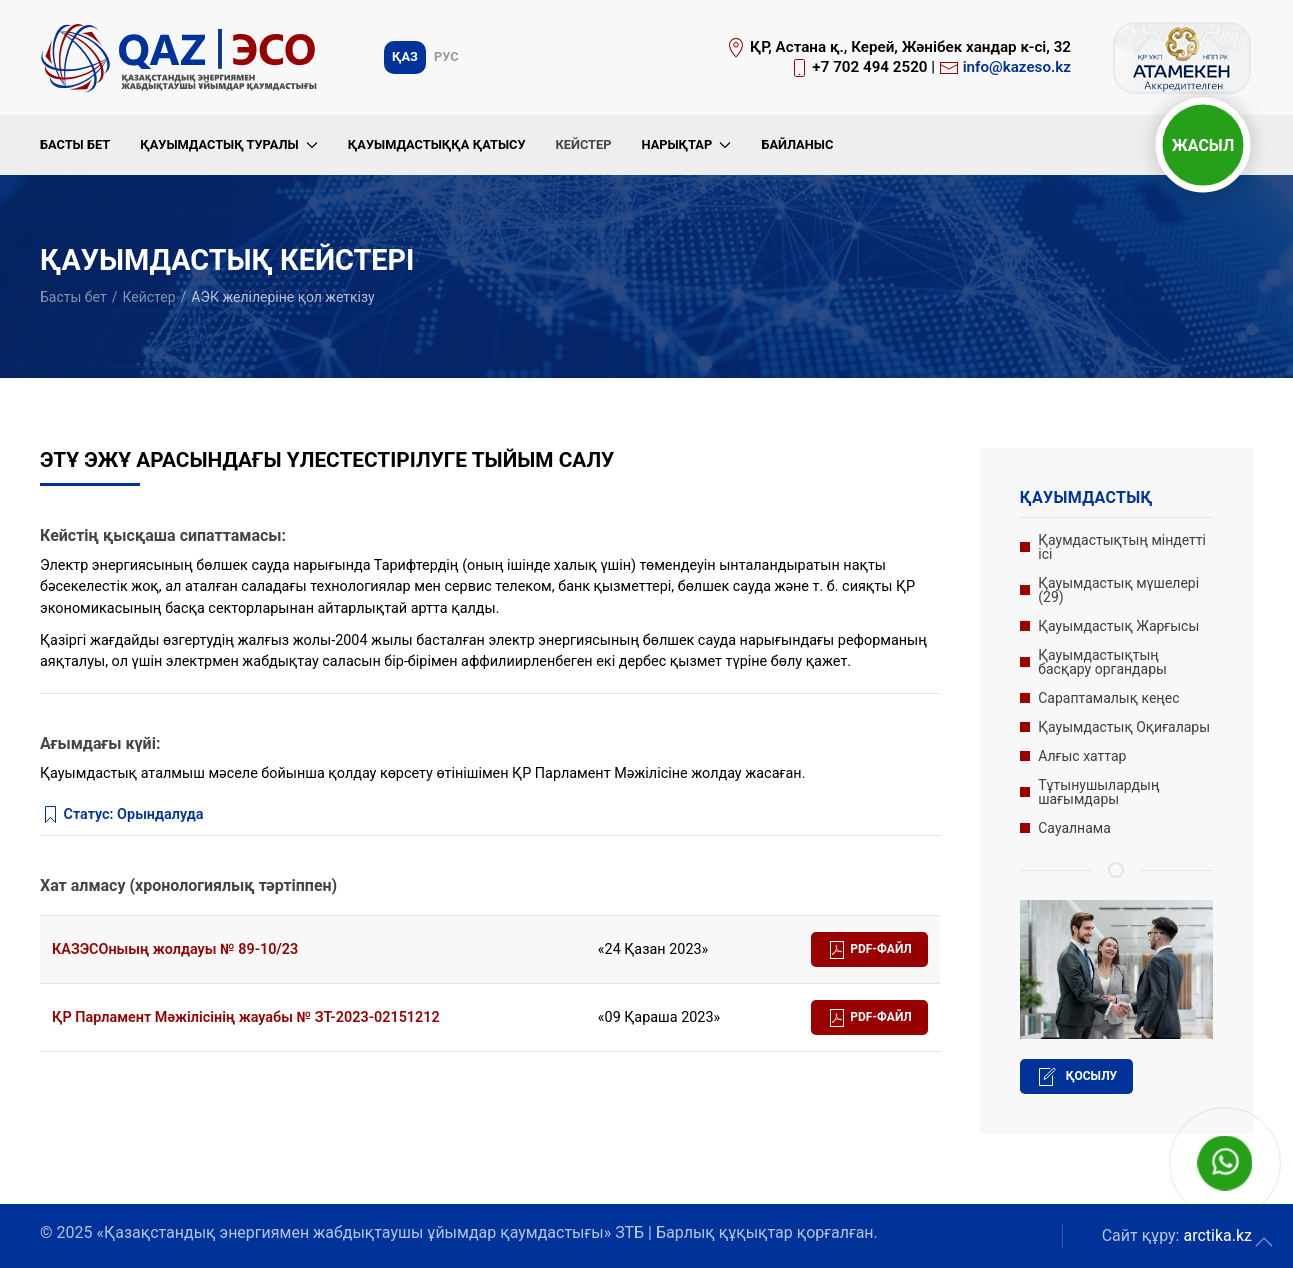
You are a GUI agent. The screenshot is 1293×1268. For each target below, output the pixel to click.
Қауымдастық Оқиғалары (1124, 727)
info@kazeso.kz (1017, 67)
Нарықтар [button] (686, 144)
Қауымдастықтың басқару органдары (1102, 662)
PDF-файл (869, 950)
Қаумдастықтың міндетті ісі (1122, 547)
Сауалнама (1074, 828)
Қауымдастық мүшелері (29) (1118, 590)
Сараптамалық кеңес (1108, 698)
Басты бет (75, 144)
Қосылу (1076, 1077)
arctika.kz (1217, 1235)
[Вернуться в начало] (182, 57)
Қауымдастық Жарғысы (1118, 626)
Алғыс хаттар (1082, 756)
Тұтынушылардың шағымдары (1098, 792)
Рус (446, 56)
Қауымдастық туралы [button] (229, 144)
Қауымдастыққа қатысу (437, 144)
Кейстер (583, 144)
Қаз (405, 56)
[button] (1264, 1242)
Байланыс (797, 144)
